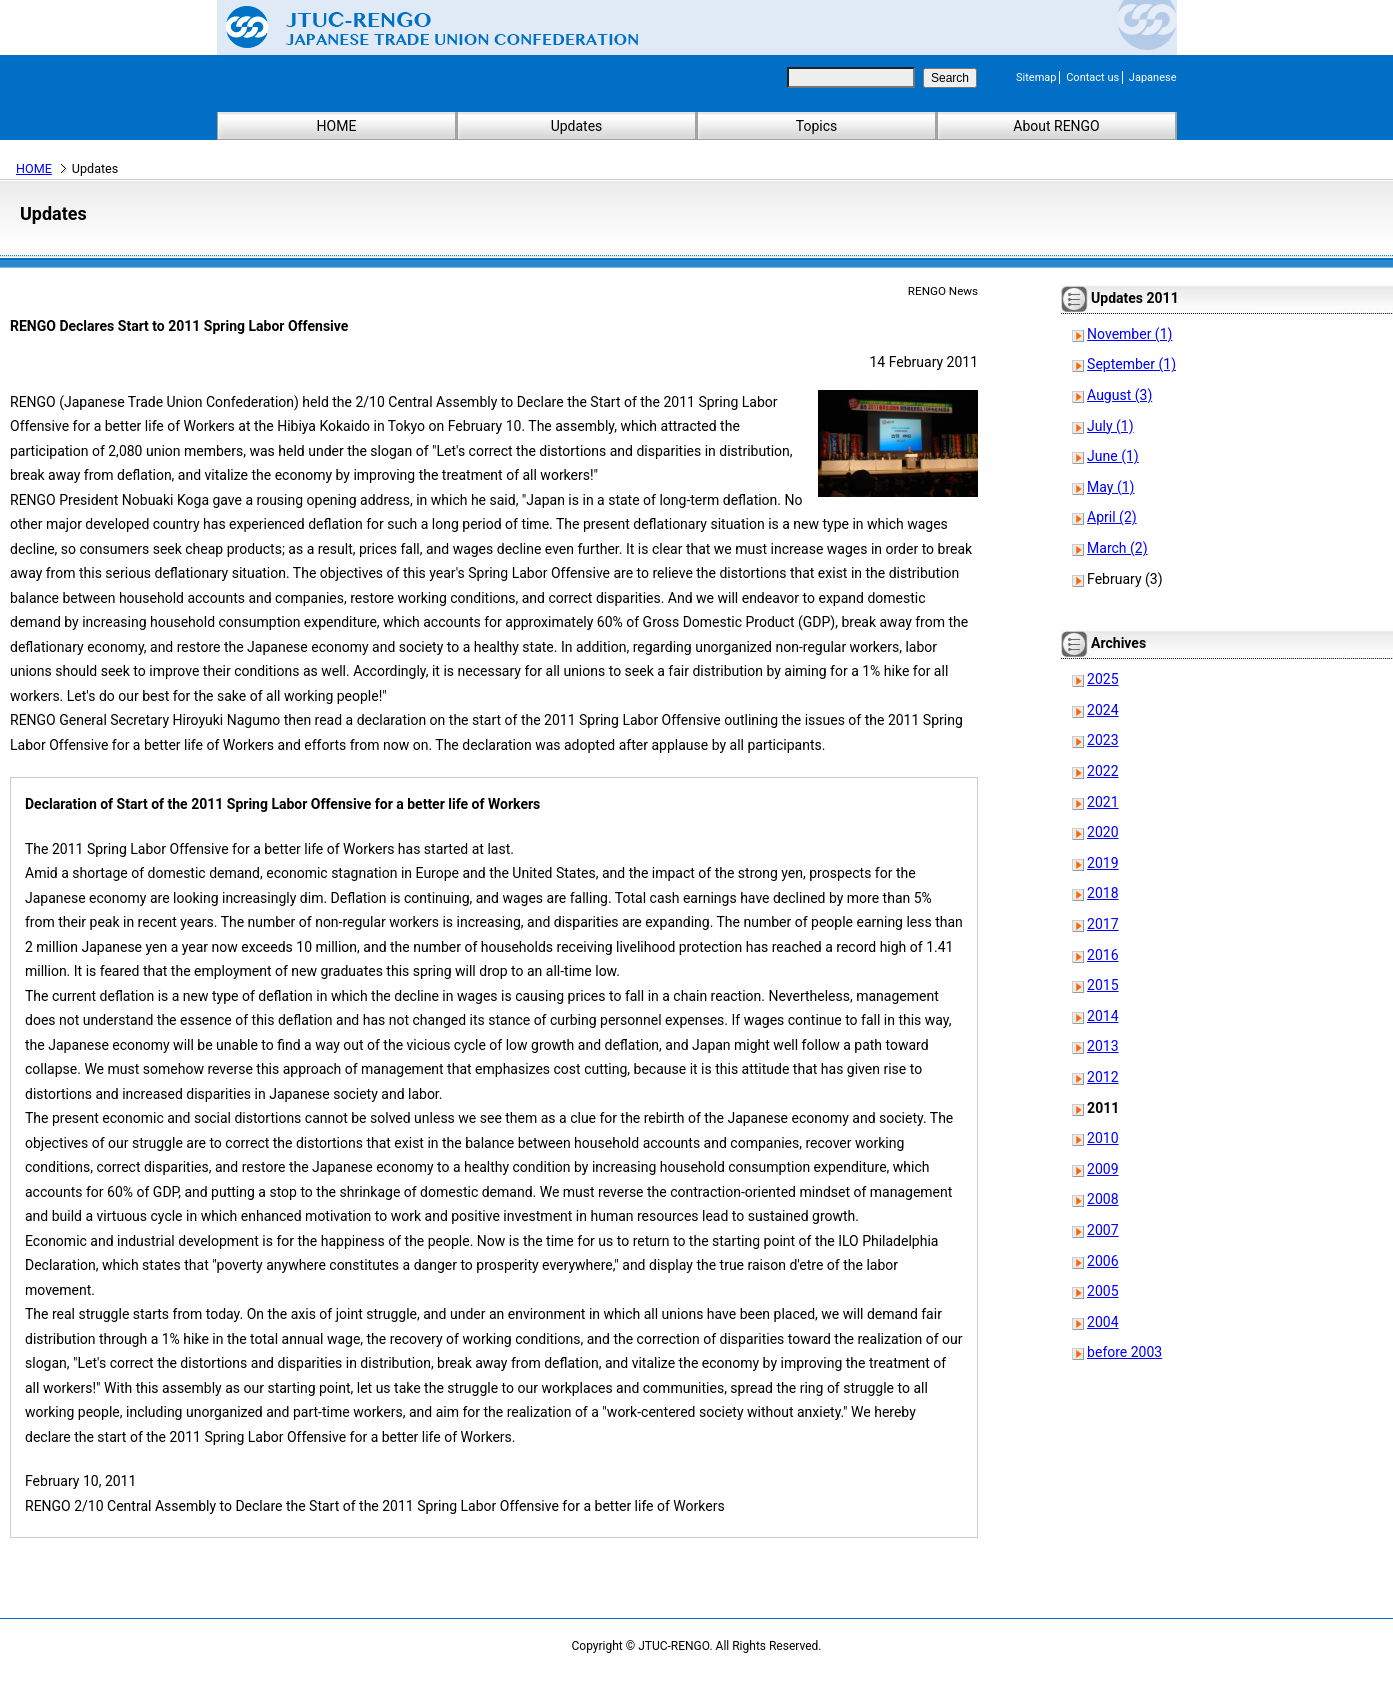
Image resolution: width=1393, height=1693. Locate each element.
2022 (1102, 771)
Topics (816, 126)
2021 (1102, 802)
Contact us (1092, 77)
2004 (1102, 1322)
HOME (337, 126)
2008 (1102, 1199)
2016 (1102, 955)
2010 (1102, 1138)
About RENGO (1056, 126)
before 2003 (1124, 1352)
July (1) (1110, 426)
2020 (1102, 832)
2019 (1102, 863)
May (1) (1110, 487)
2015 (1102, 985)
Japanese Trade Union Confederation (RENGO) (417, 27)
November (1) (1129, 334)
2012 (1102, 1077)
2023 (1102, 740)
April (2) (1112, 517)
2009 (1102, 1169)
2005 (1102, 1291)
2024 (1102, 710)
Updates (577, 126)
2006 (1102, 1261)
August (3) (1119, 395)
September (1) (1131, 364)
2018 (1102, 893)
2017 (1102, 924)
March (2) (1117, 548)
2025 (1102, 679)
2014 (1102, 1016)
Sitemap (1036, 77)
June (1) (1113, 456)
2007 (1102, 1230)
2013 (1102, 1046)
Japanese (1153, 77)
